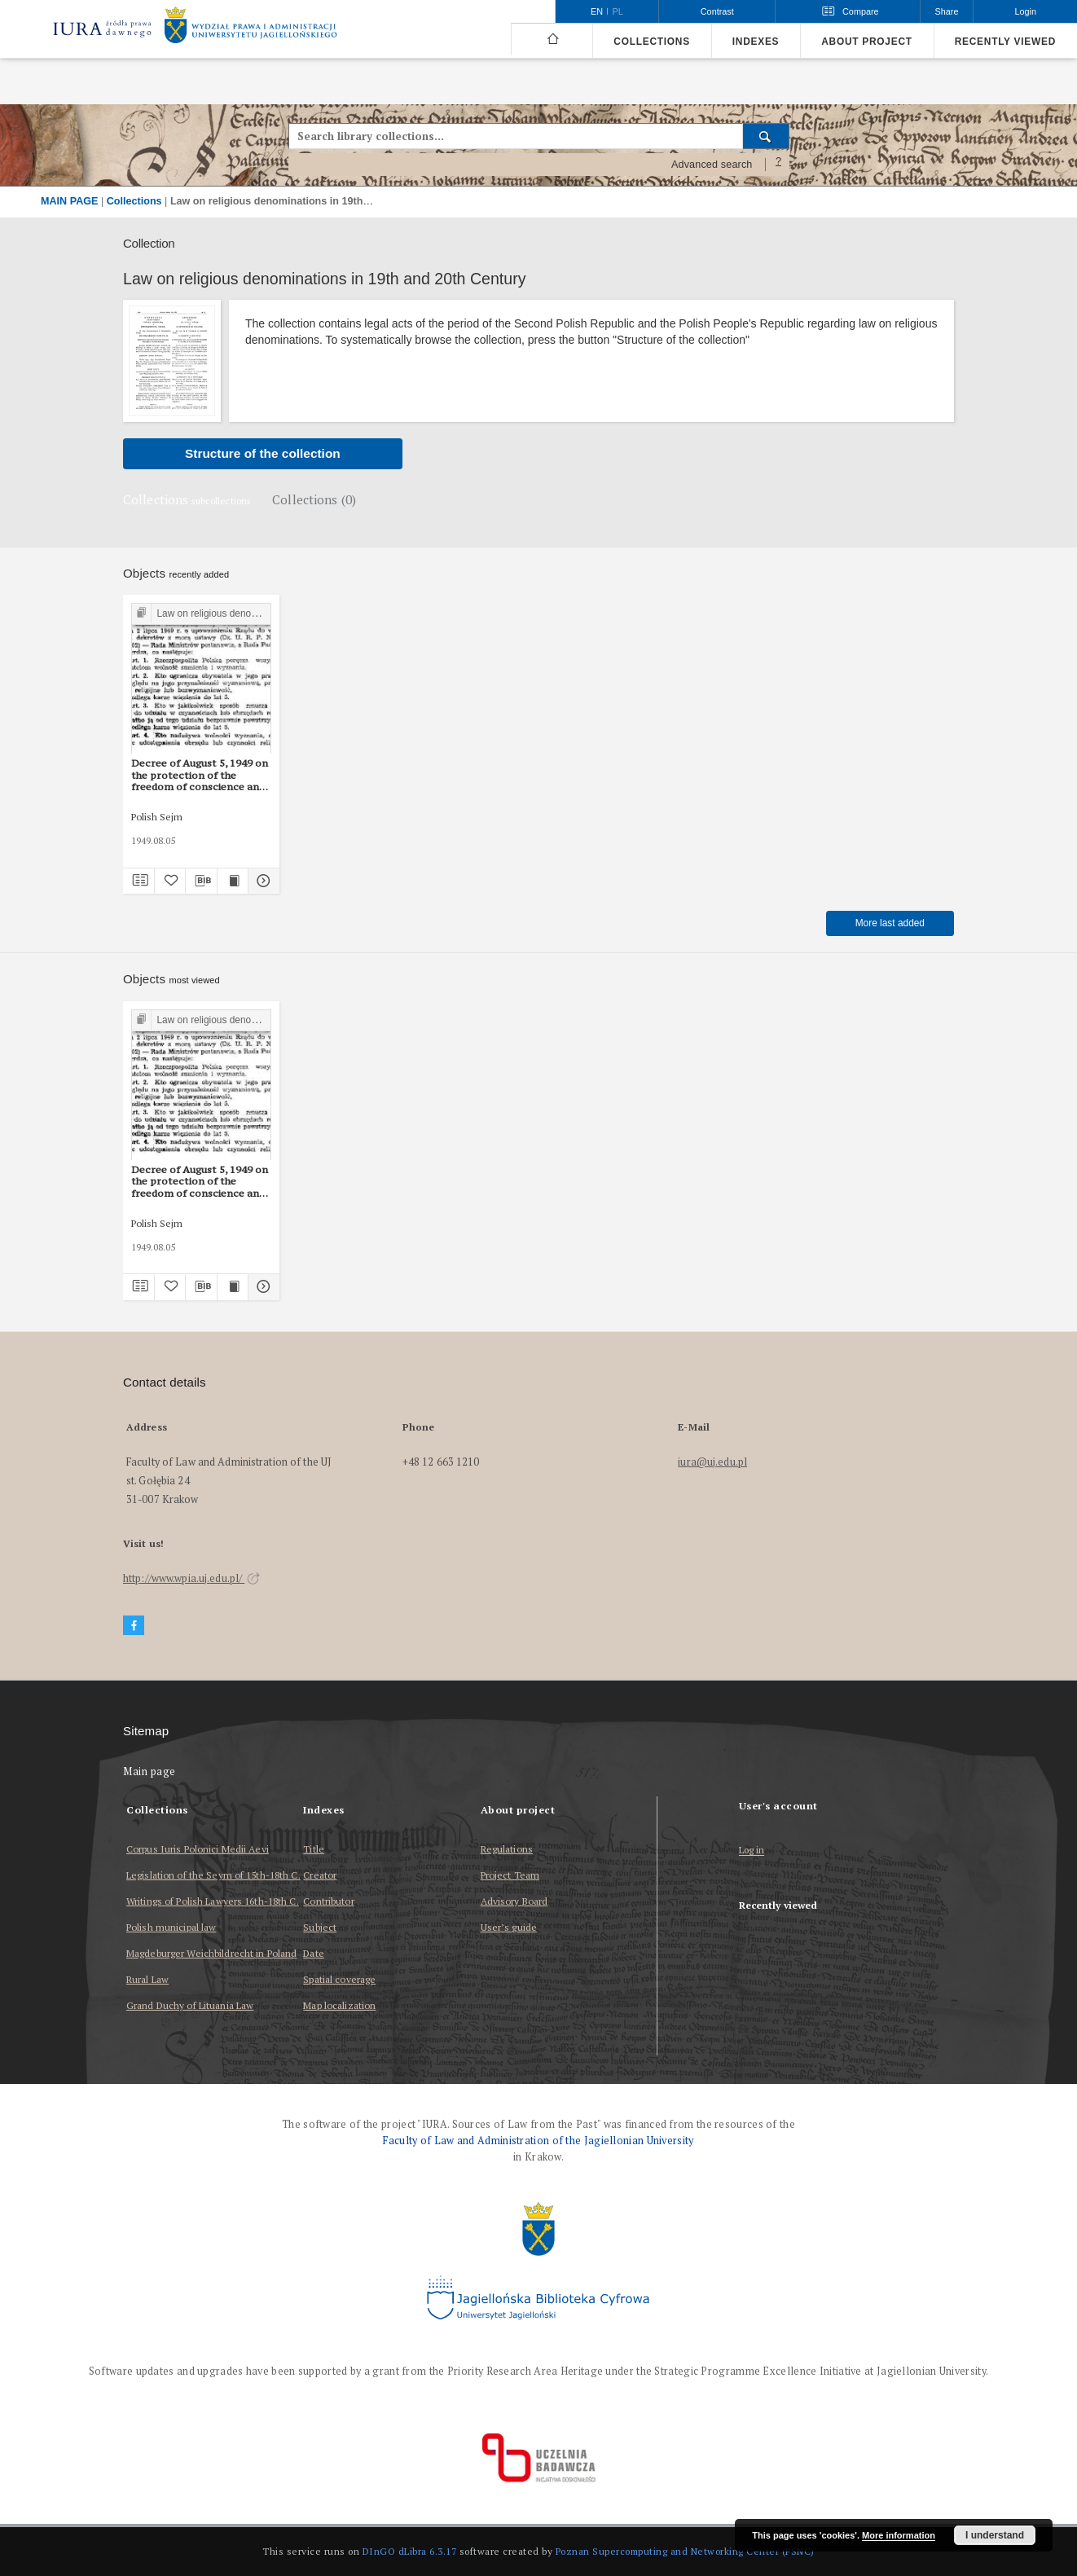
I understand (994, 2535)
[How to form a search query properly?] (778, 164)
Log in (752, 1850)
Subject (319, 1927)
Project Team (510, 1875)
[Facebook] (133, 1626)
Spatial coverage (339, 1979)
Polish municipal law (171, 1927)
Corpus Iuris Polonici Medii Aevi (197, 1849)
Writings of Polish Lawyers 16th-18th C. (212, 1901)
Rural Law (147, 1979)
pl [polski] (618, 11)
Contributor (328, 1901)
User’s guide (509, 1927)
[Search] (766, 136)
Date (313, 1953)
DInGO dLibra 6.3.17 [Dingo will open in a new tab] (410, 2551)
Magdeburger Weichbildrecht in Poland (211, 1953)
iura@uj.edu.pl (712, 1462)
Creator (319, 1875)
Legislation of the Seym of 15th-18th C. (213, 1875)
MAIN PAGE (69, 201)
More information (898, 2535)
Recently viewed (1005, 41)
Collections (651, 41)
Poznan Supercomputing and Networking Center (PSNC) (685, 2551)
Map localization (339, 2005)
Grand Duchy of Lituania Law (189, 2005)
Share (947, 11)
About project (866, 41)
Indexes (755, 41)
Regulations (507, 1849)
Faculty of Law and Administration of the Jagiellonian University (538, 2140)
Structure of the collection (263, 453)
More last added (890, 923)
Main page (149, 1771)
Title (313, 1849)
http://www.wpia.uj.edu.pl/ (191, 1578)
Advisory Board (514, 1901)
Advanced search (712, 164)
